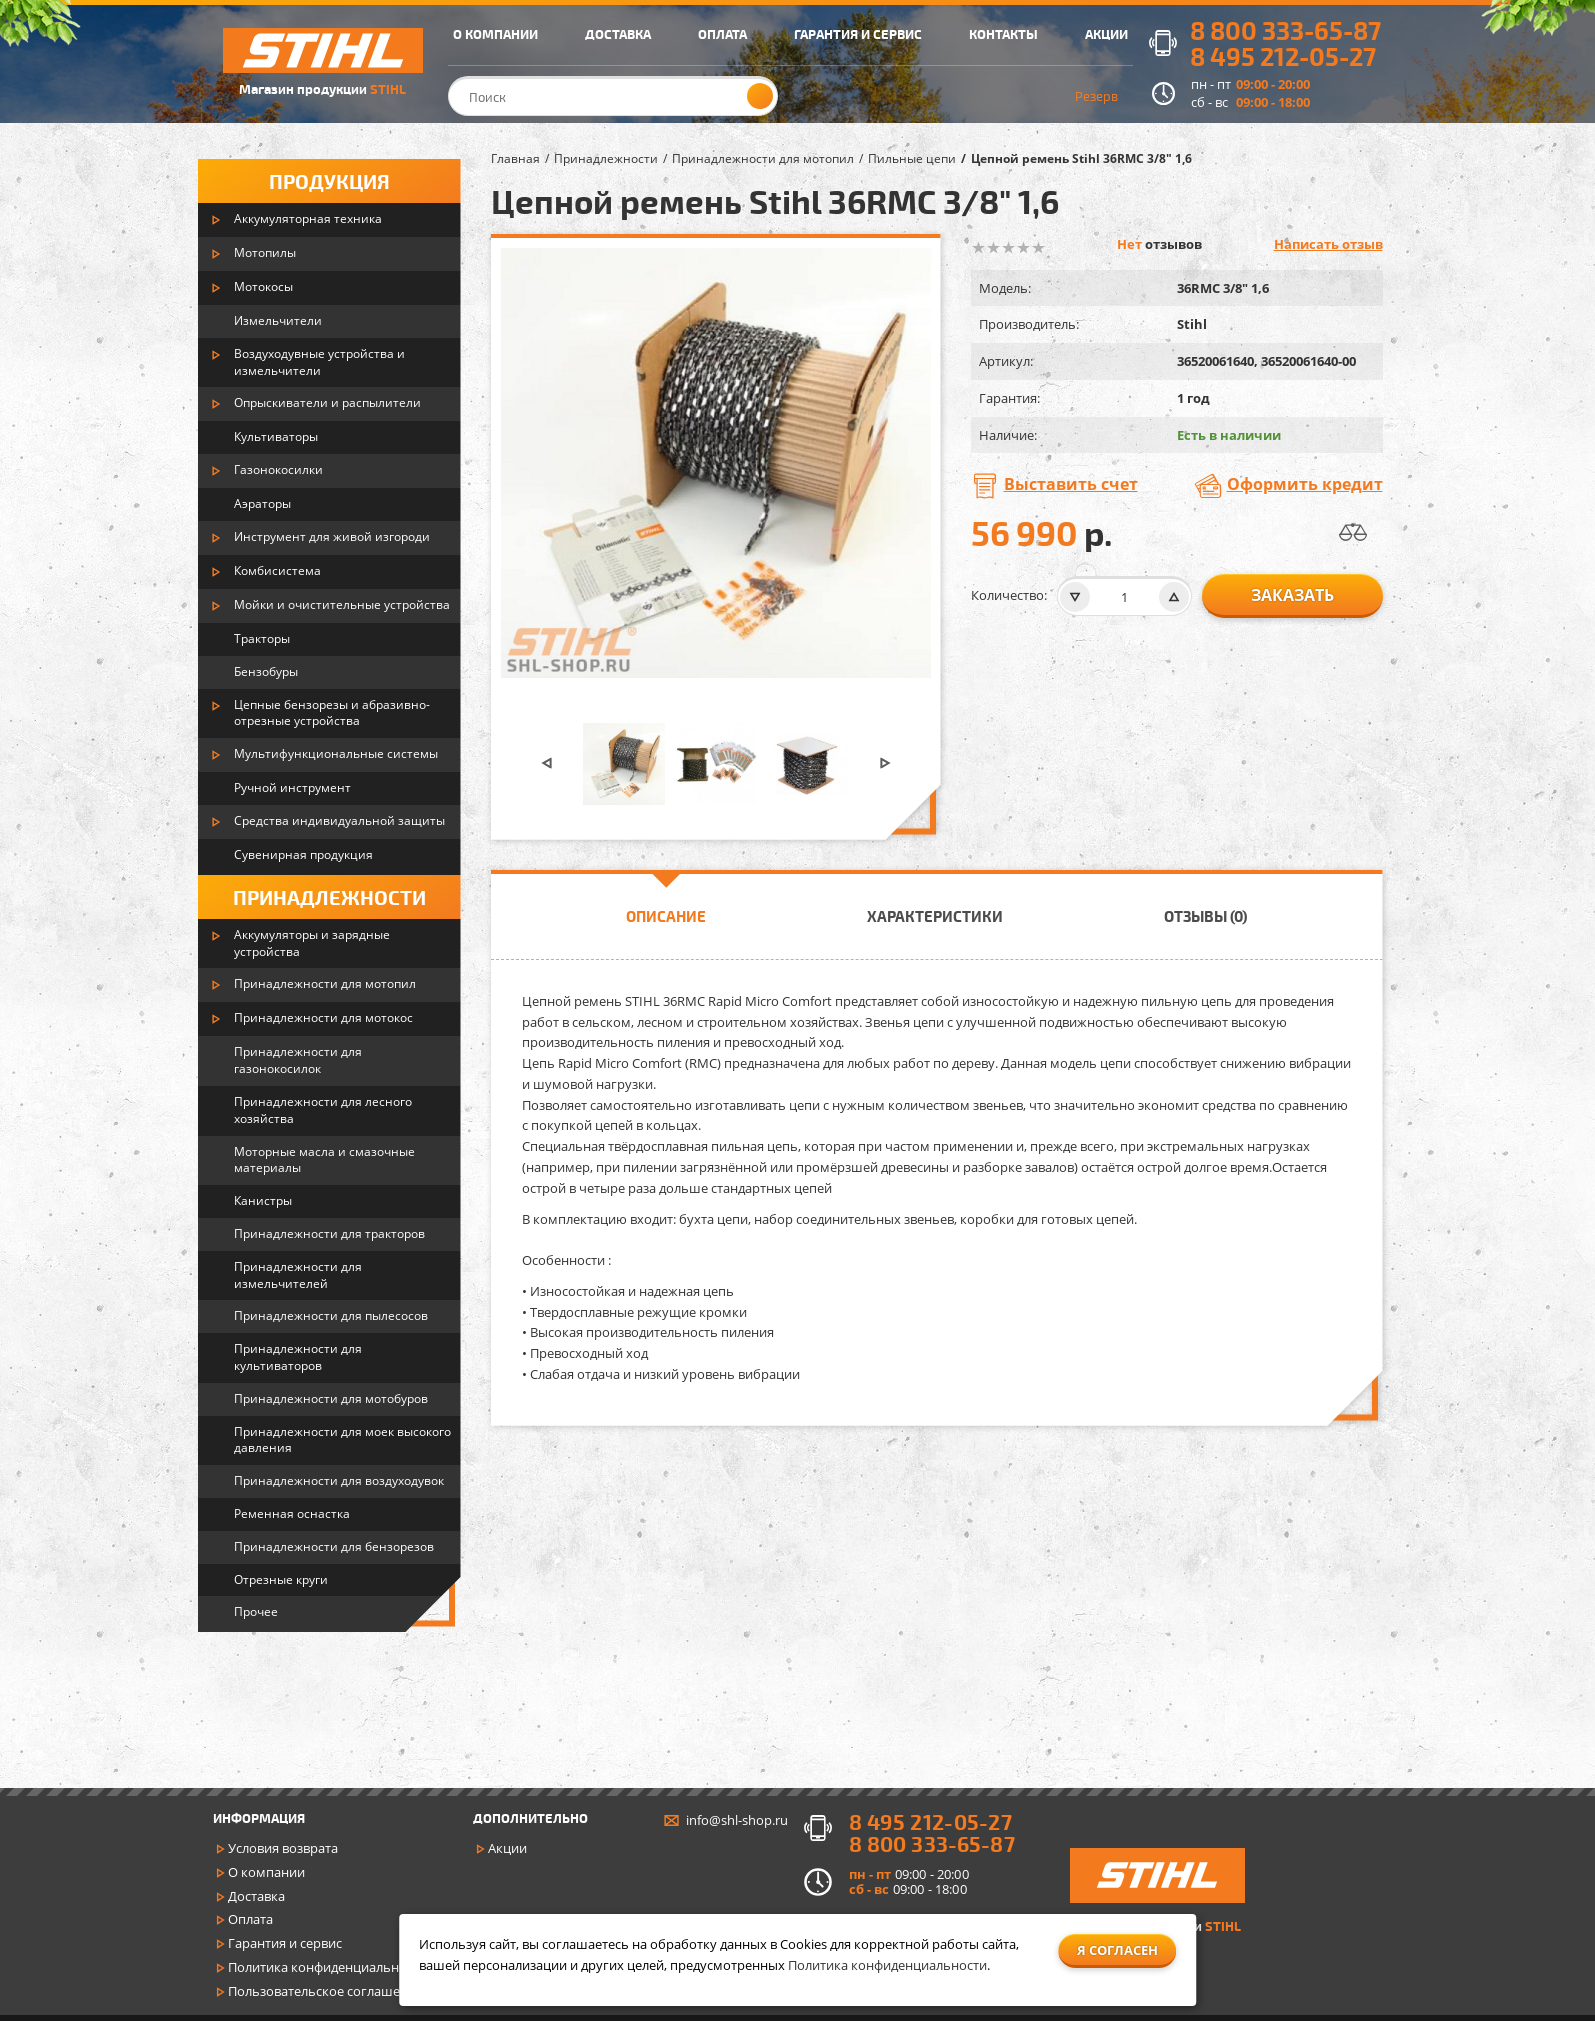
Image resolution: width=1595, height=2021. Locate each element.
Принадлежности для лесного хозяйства (323, 1110)
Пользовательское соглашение (325, 1991)
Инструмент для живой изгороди (332, 536)
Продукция (329, 181)
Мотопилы (265, 252)
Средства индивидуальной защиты (339, 820)
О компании (266, 1872)
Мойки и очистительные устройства (342, 604)
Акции (507, 1848)
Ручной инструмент (292, 787)
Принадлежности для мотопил (325, 983)
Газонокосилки (278, 469)
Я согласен (1117, 1950)
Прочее (256, 1611)
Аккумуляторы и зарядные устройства (312, 943)
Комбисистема (277, 570)
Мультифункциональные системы (336, 753)
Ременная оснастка (292, 1513)
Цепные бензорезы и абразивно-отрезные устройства (332, 713)
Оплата (250, 1919)
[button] (547, 763)
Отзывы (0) (1205, 916)
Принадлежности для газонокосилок (298, 1060)
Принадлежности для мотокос (323, 1017)
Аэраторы (262, 503)
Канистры (263, 1200)
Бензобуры (266, 671)
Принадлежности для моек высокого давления (342, 1440)
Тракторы (262, 638)
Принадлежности (329, 897)
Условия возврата (283, 1848)
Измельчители (278, 320)
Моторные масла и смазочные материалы (324, 1160)
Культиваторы (276, 436)
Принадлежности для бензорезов (334, 1546)
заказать (1292, 595)
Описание (666, 916)
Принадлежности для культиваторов (298, 1357)
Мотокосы (263, 286)
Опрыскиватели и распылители (327, 402)
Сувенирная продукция (303, 854)
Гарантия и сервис (285, 1943)
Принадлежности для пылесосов (331, 1315)
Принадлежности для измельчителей (298, 1275)
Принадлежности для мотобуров (331, 1398)
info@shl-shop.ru (737, 1820)
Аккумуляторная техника (308, 218)
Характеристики (935, 916)
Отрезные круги (281, 1579)
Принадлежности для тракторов (329, 1233)
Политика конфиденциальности (327, 1967)
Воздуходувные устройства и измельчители (319, 362)
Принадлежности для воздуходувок (339, 1480)
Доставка (256, 1896)
